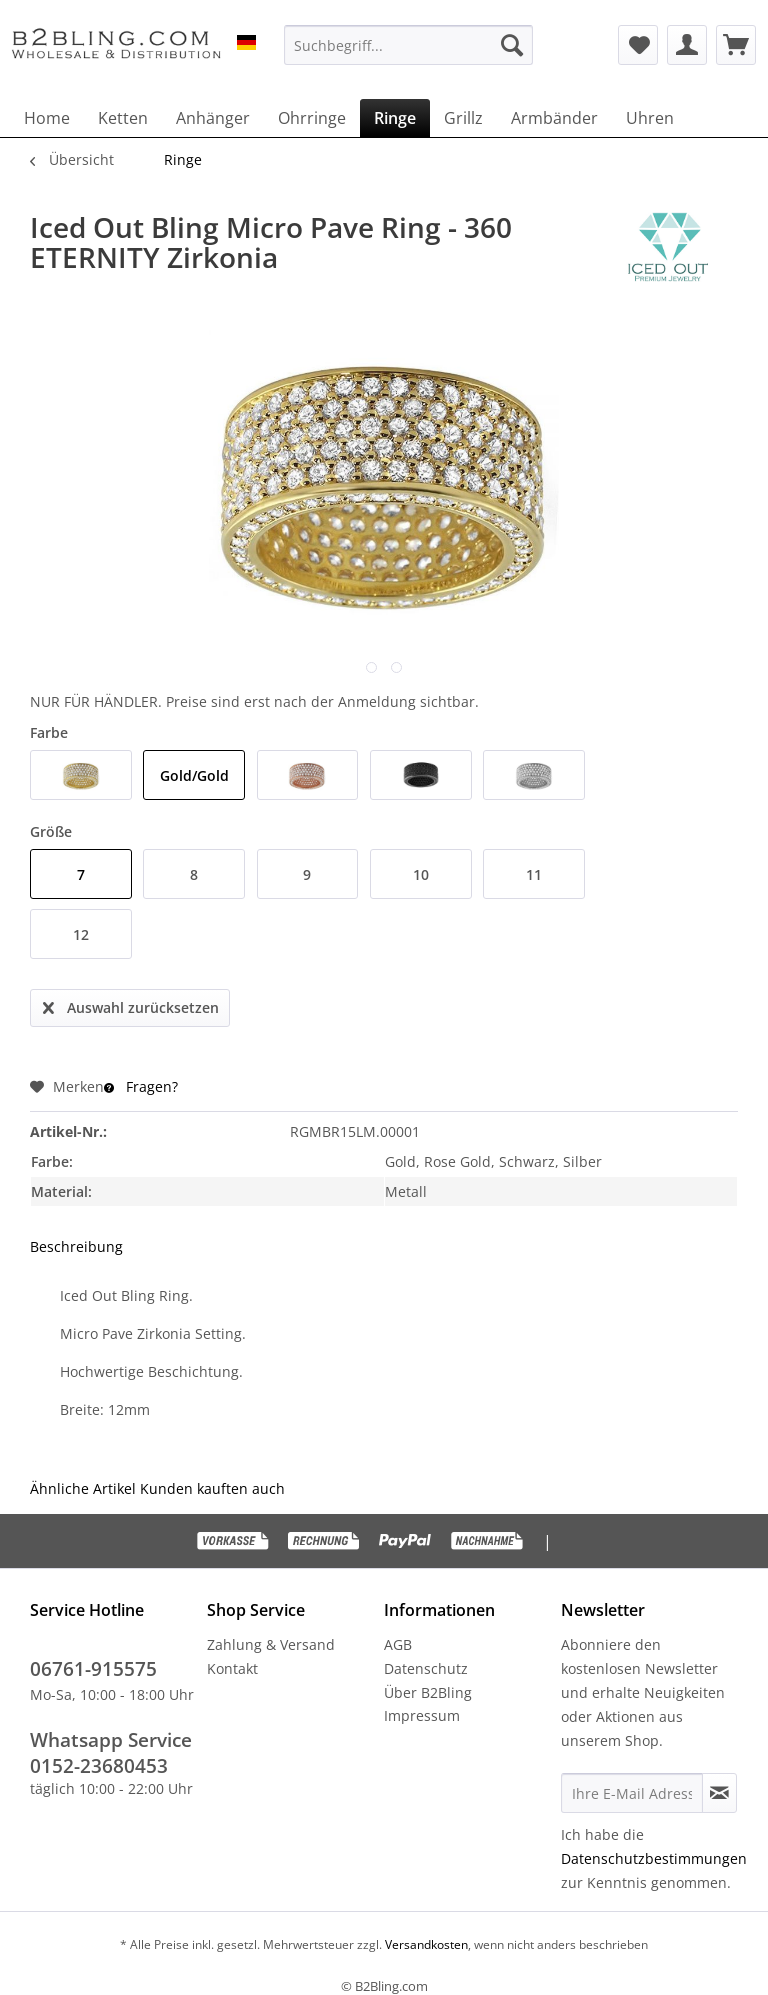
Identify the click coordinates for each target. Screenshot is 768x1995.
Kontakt (232, 1668)
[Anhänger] (213, 118)
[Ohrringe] (312, 118)
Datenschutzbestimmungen (654, 1858)
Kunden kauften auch (212, 1488)
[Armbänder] (554, 118)
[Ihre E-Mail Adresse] (632, 1793)
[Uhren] (650, 118)
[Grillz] (463, 118)
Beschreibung (76, 1246)
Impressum (422, 1715)
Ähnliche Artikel (83, 1488)
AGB (398, 1644)
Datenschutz (426, 1668)
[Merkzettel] (638, 45)
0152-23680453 (99, 1766)
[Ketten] (123, 118)
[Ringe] (395, 118)
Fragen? (141, 1086)
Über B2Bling (428, 1692)
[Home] (47, 118)
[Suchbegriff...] (409, 45)
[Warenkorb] (736, 45)
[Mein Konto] (687, 45)
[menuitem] (409, 45)
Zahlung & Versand (271, 1644)
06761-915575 (93, 1669)
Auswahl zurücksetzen (131, 1004)
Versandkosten (425, 1944)
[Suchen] (512, 45)
